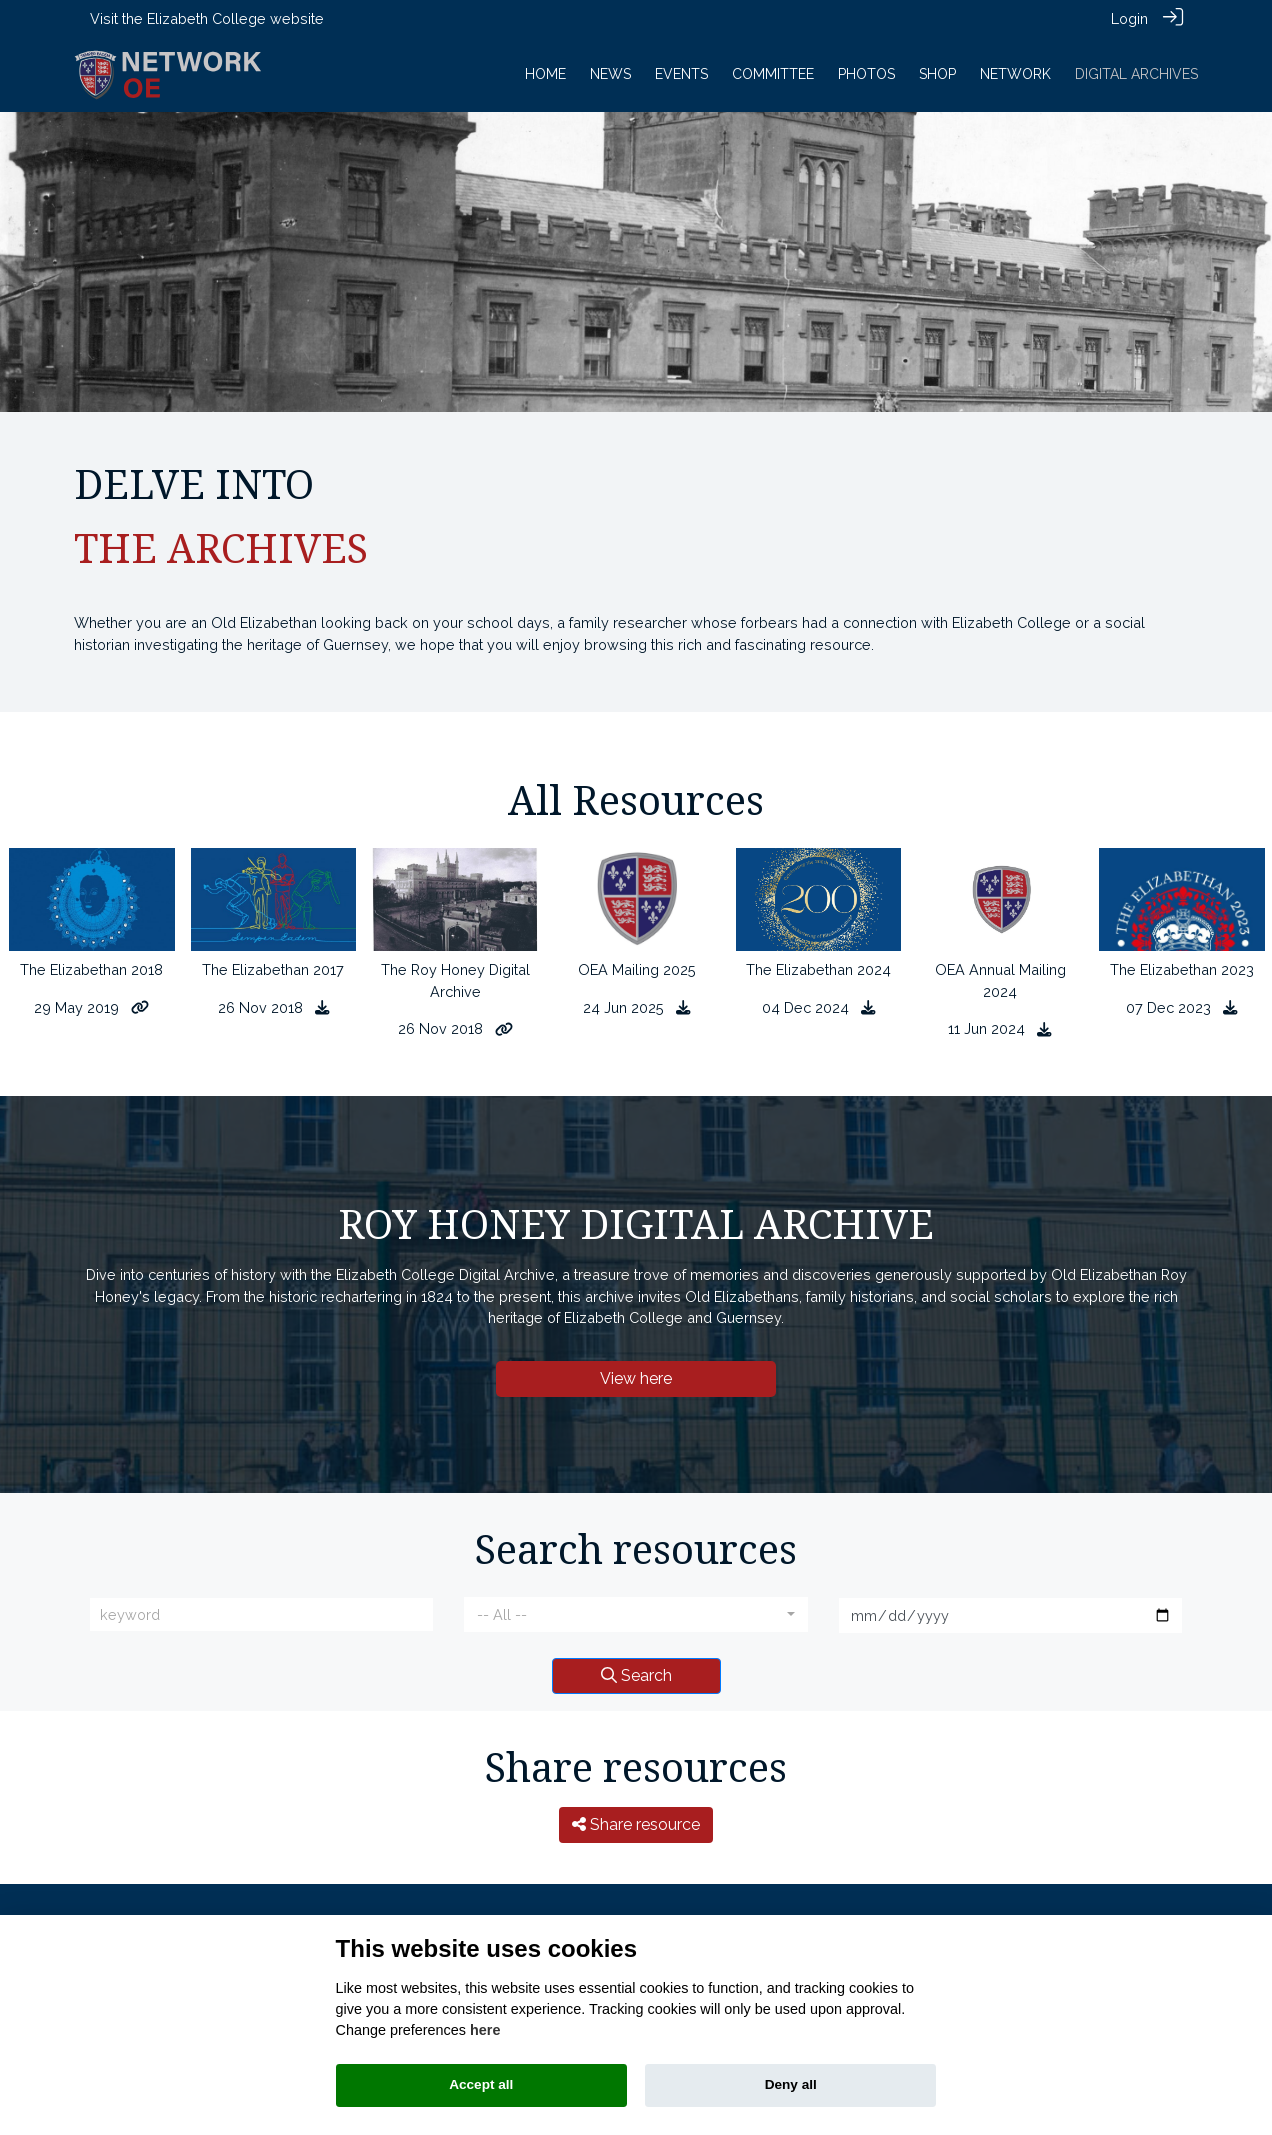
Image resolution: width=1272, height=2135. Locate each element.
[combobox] (636, 1614)
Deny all (791, 2084)
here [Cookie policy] (485, 2030)
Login (1129, 18)
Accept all (481, 2084)
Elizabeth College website (235, 18)
